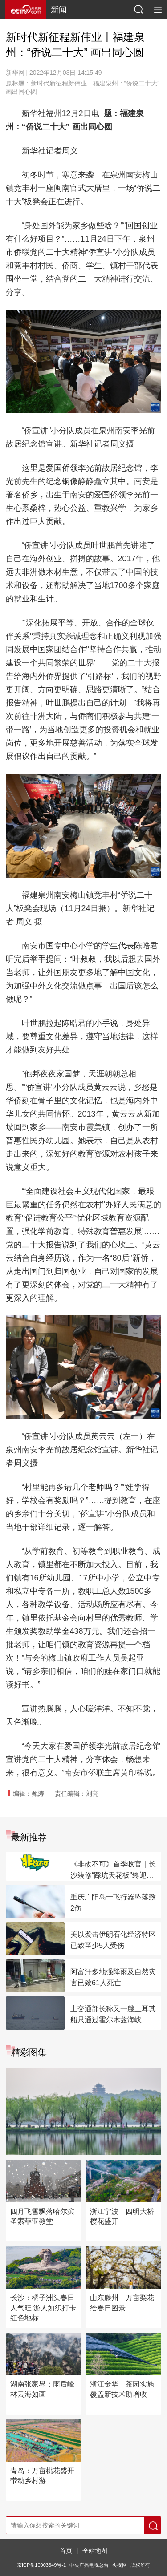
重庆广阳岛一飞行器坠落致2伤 (113, 1902)
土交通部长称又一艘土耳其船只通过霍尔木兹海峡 (113, 2014)
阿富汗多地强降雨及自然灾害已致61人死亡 (113, 1977)
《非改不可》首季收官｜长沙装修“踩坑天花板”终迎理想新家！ (113, 1870)
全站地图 (94, 2550)
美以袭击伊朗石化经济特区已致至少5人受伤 (113, 1940)
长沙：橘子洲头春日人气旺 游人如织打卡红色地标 (43, 2308)
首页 (66, 2550)
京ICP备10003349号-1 (41, 2565)
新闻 (59, 9)
